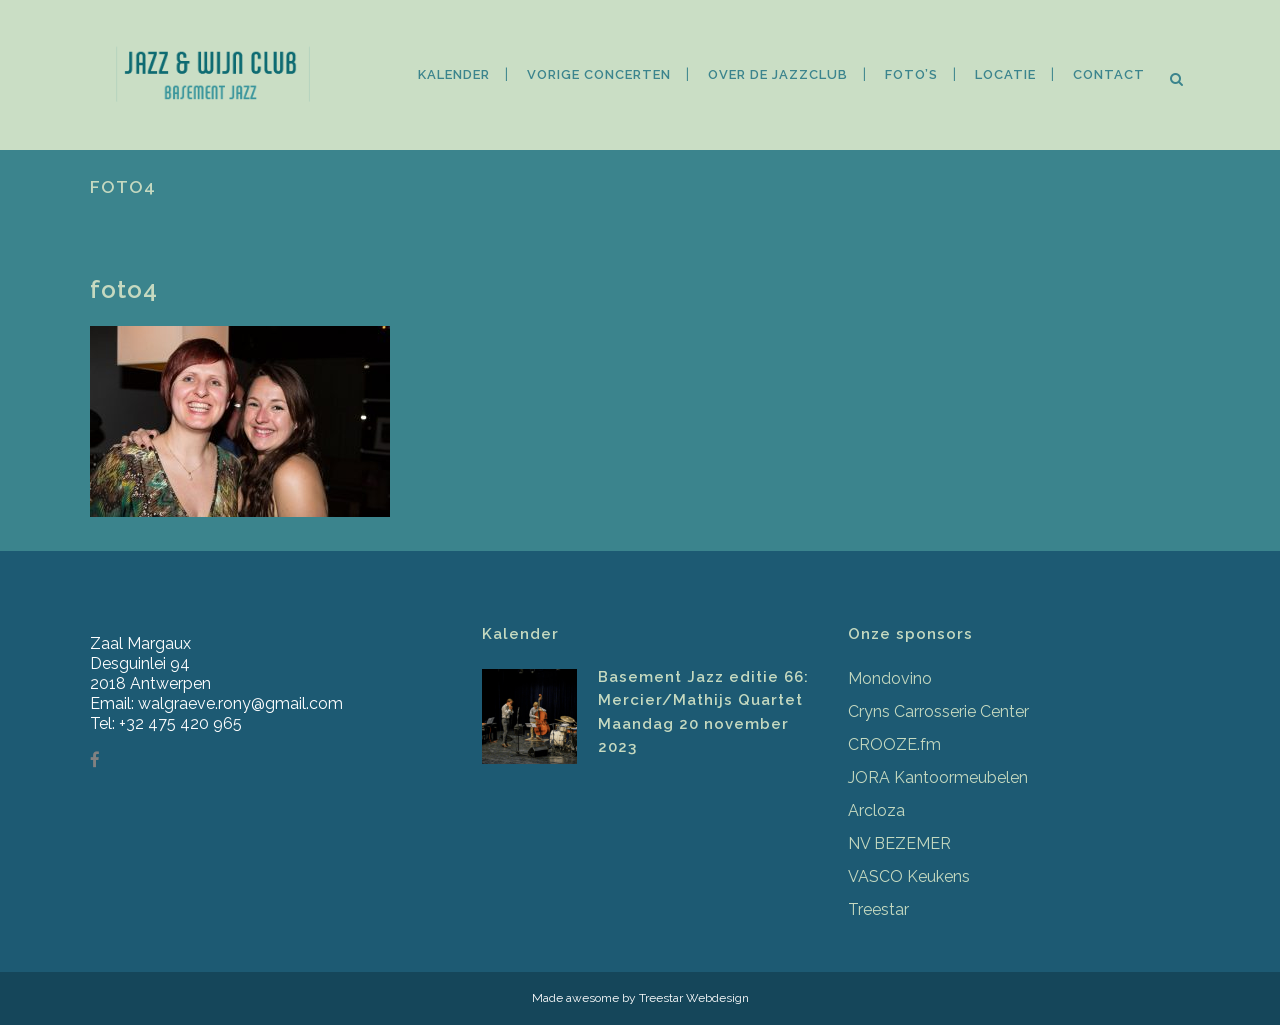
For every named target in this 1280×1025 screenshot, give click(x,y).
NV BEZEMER (899, 843)
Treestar (878, 909)
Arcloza (876, 810)
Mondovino (890, 678)
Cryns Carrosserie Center (938, 711)
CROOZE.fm (894, 744)
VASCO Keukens (909, 876)
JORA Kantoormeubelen (938, 777)
